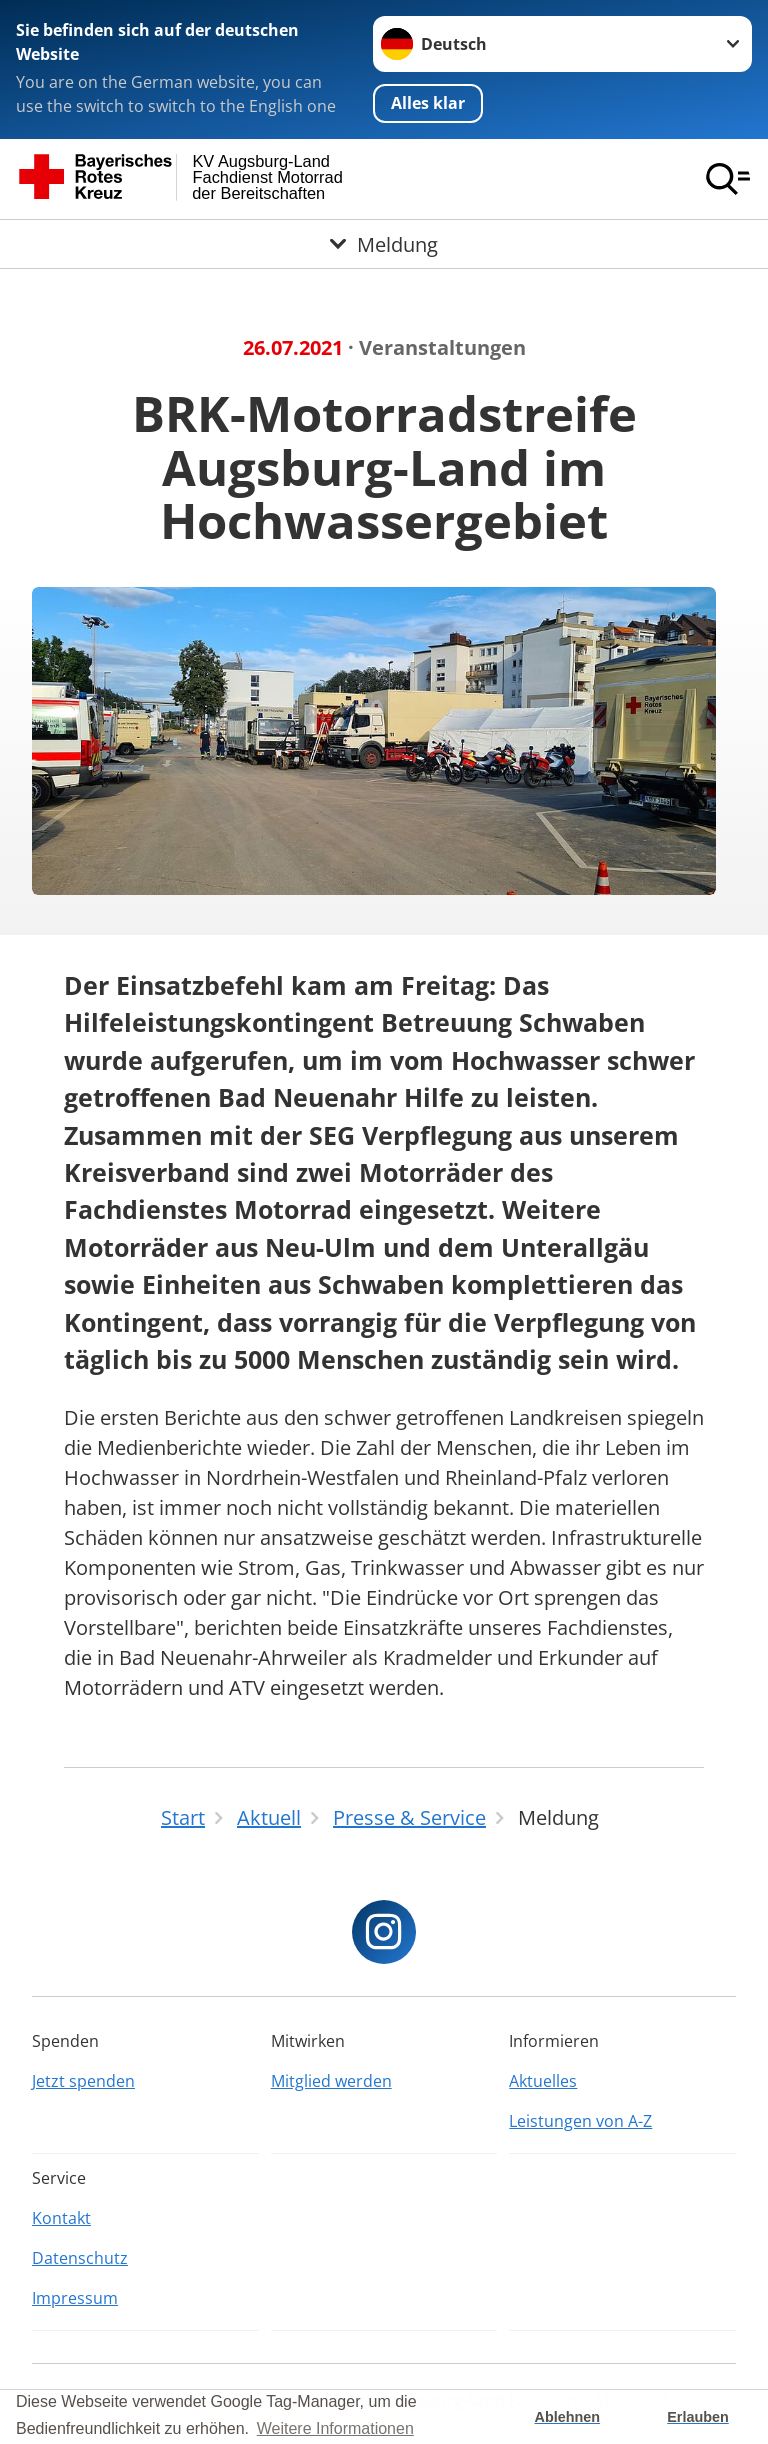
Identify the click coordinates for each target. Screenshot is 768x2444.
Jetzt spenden (83, 2081)
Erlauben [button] (698, 2417)
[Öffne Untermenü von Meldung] (384, 244)
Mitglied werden (331, 2081)
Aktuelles (543, 2081)
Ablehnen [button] (568, 2417)
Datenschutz (80, 2258)
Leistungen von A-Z (580, 2121)
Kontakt (61, 2218)
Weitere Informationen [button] (335, 2428)
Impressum (75, 2298)
